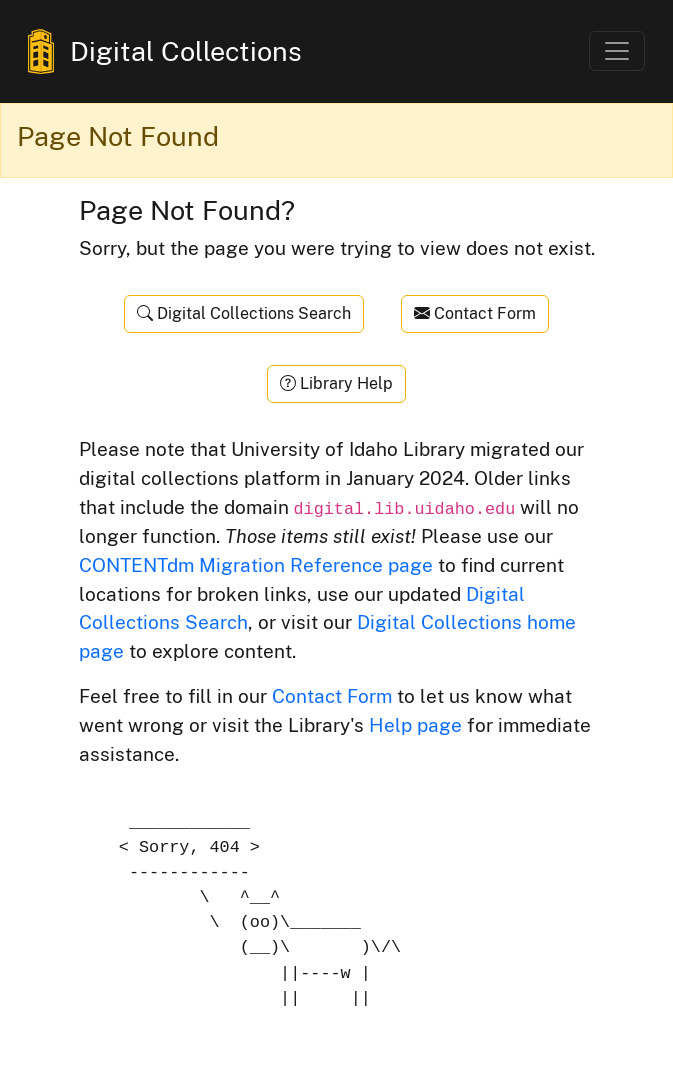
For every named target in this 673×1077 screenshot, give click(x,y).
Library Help (336, 383)
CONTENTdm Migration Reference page (256, 565)
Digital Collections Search (244, 313)
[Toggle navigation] (617, 51)
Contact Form (475, 313)
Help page (415, 725)
